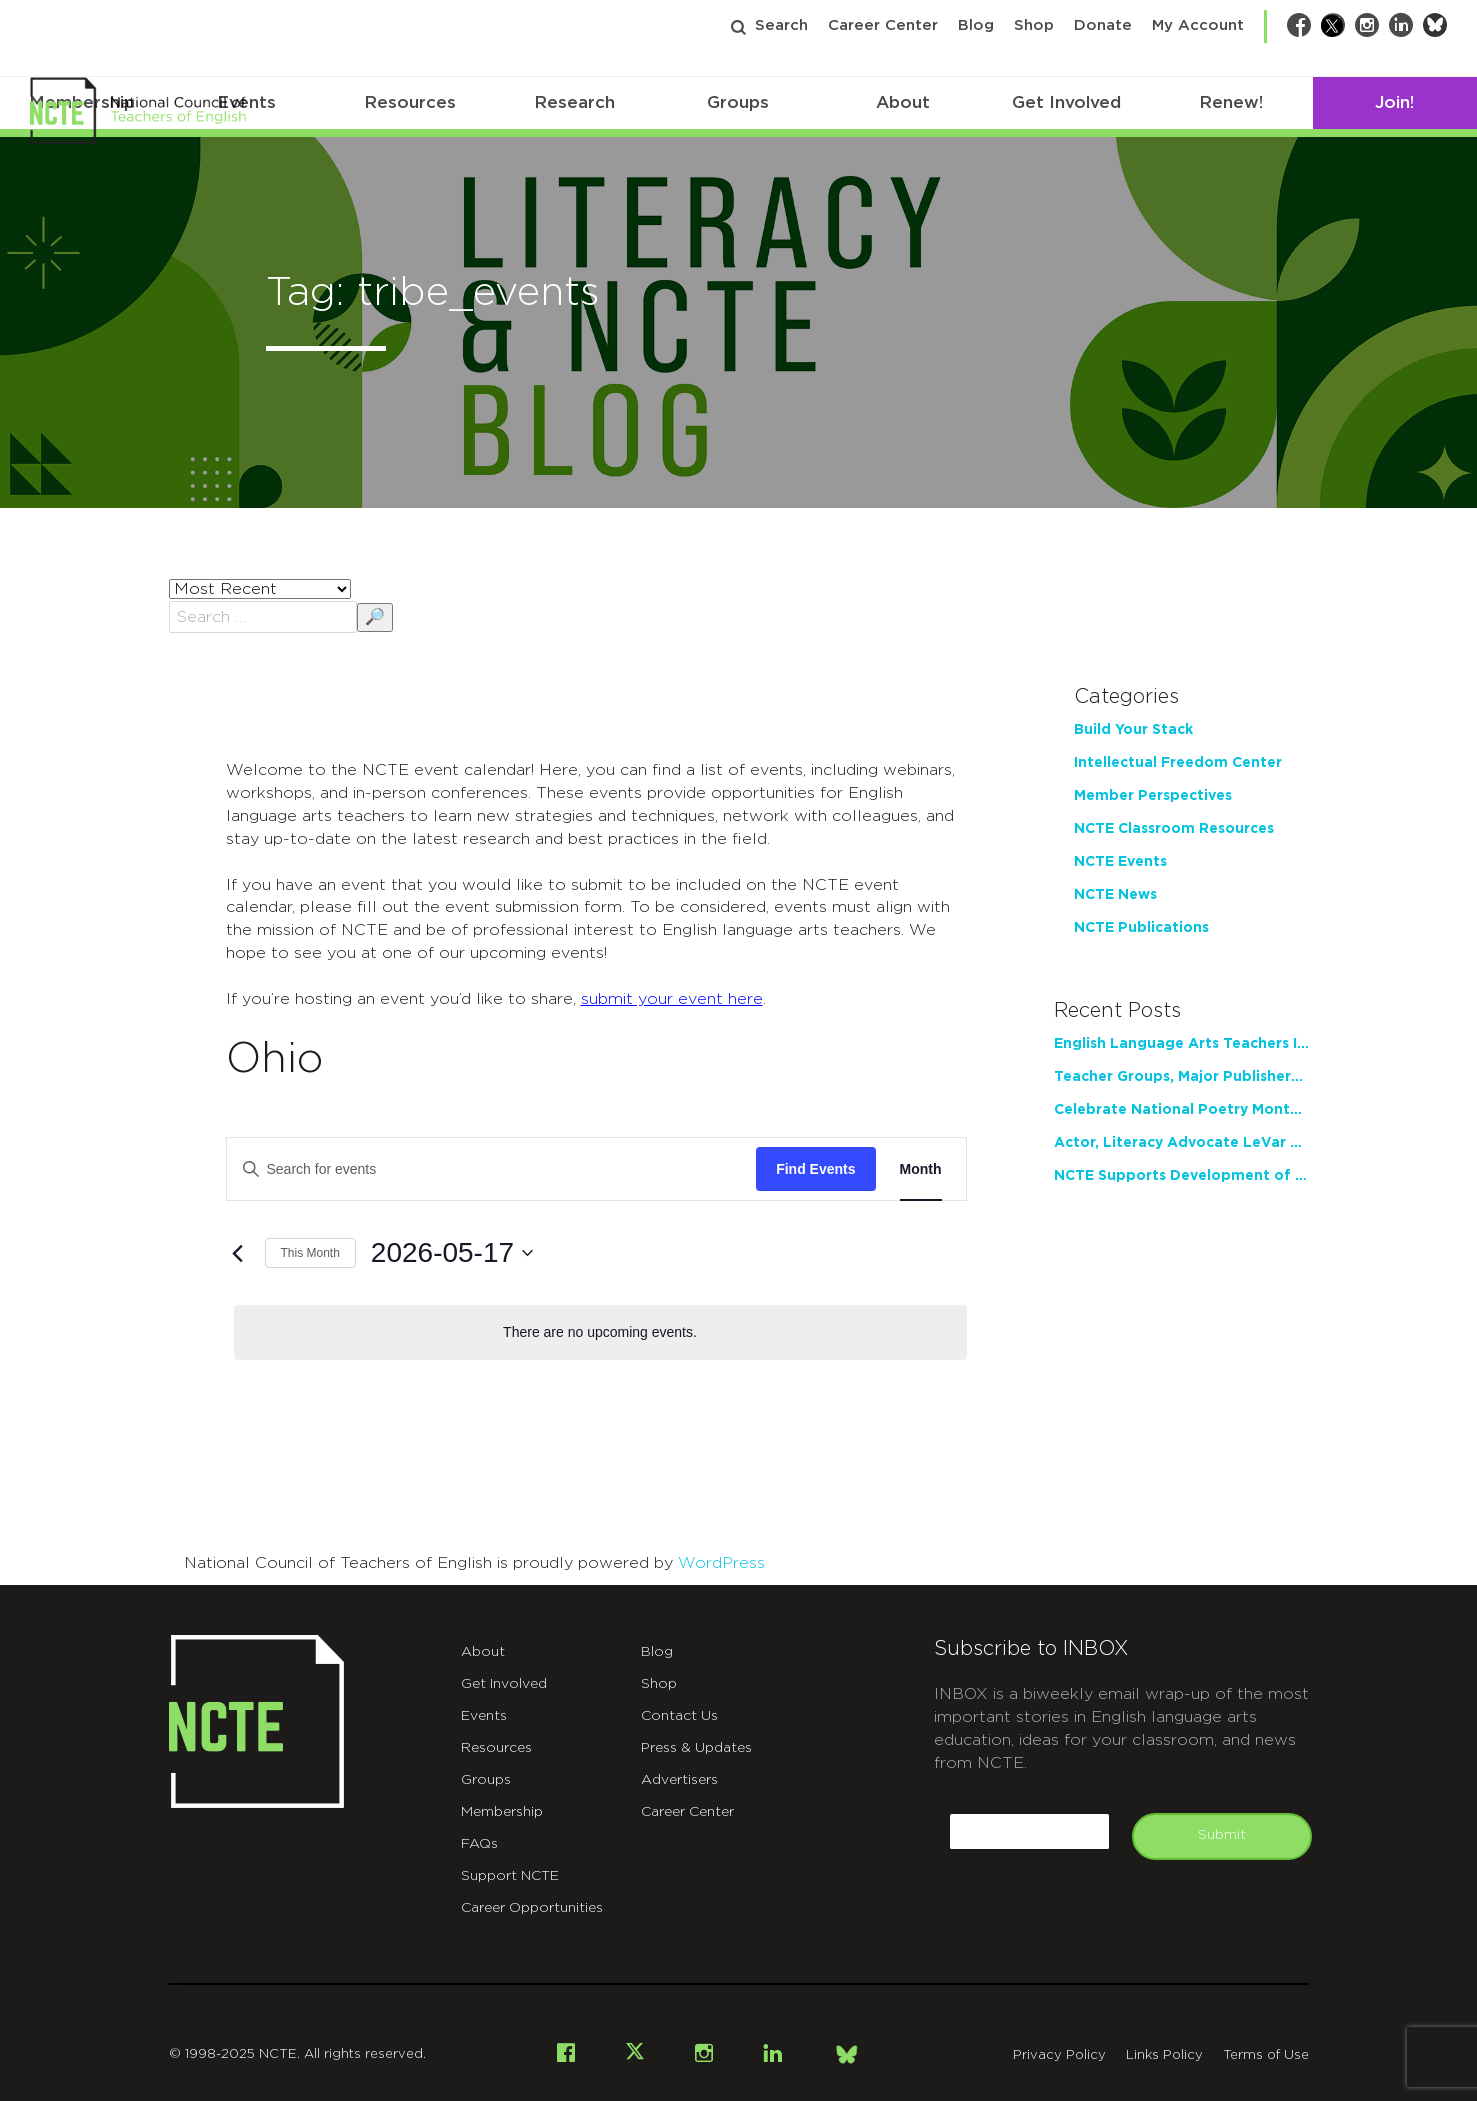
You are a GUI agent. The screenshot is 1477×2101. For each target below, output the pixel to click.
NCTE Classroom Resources (1174, 829)
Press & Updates (696, 1748)
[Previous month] (238, 1253)
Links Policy (1164, 2055)
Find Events (815, 1169)
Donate (1103, 25)
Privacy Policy (1059, 2055)
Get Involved (1066, 102)
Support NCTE (510, 1876)
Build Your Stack (1133, 730)
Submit (1222, 1835)
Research (574, 102)
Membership (502, 1812)
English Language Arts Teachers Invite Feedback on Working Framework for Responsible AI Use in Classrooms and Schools (1181, 1044)
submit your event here (672, 999)
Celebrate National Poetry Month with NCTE (1181, 1110)
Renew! (1231, 102)
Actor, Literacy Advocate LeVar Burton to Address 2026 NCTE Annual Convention (1181, 1143)
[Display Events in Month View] (921, 1169)
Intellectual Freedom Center (1178, 763)
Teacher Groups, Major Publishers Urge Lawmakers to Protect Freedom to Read (1181, 1077)
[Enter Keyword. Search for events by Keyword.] (492, 1169)
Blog (976, 25)
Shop (1034, 25)
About (903, 102)
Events (484, 1716)
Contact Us (679, 1716)
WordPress (721, 1563)
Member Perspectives (1153, 796)
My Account (1198, 25)
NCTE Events (1120, 862)
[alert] (600, 1332)
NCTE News (1115, 895)
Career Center (883, 25)
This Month (310, 1253)
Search (781, 25)
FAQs (479, 1844)
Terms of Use (1266, 2055)
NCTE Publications (1141, 928)
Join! (1394, 102)
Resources (410, 102)
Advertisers (679, 1780)
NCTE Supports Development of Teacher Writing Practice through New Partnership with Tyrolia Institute (1181, 1176)
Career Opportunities (532, 1908)
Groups (738, 102)
